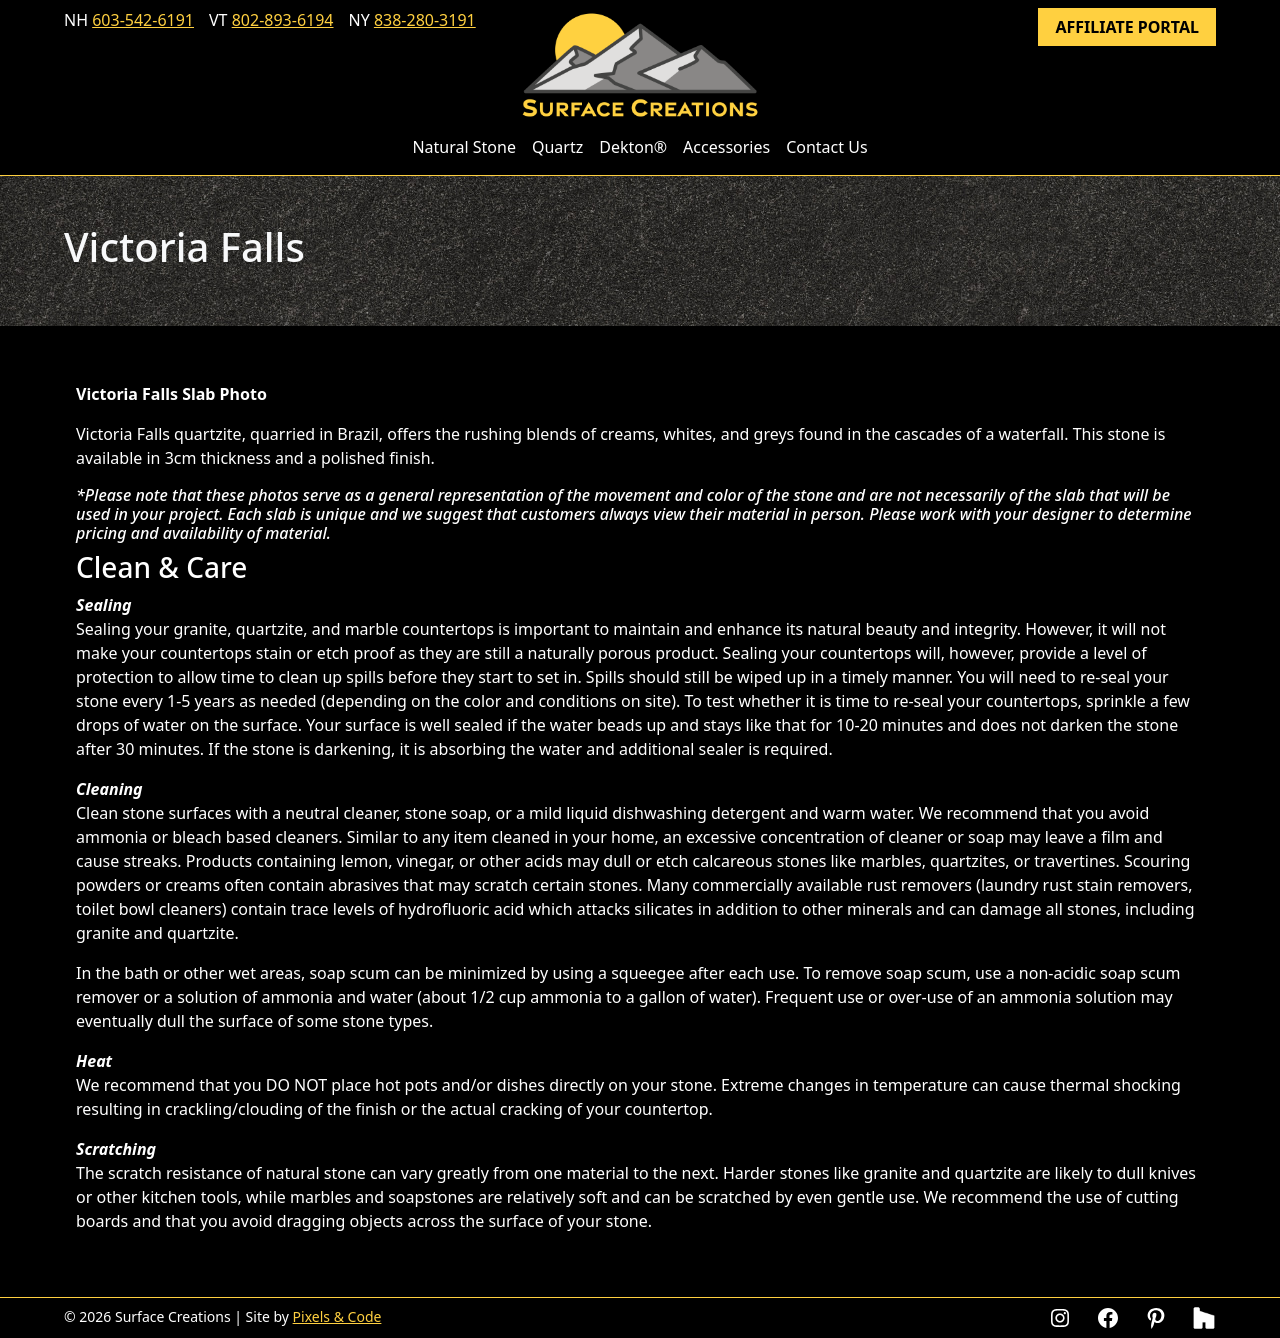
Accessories (726, 147)
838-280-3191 (425, 20)
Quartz (557, 147)
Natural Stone (464, 147)
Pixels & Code (337, 1316)
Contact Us (826, 147)
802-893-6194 (283, 20)
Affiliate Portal (1127, 27)
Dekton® (633, 147)
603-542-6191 (143, 20)
